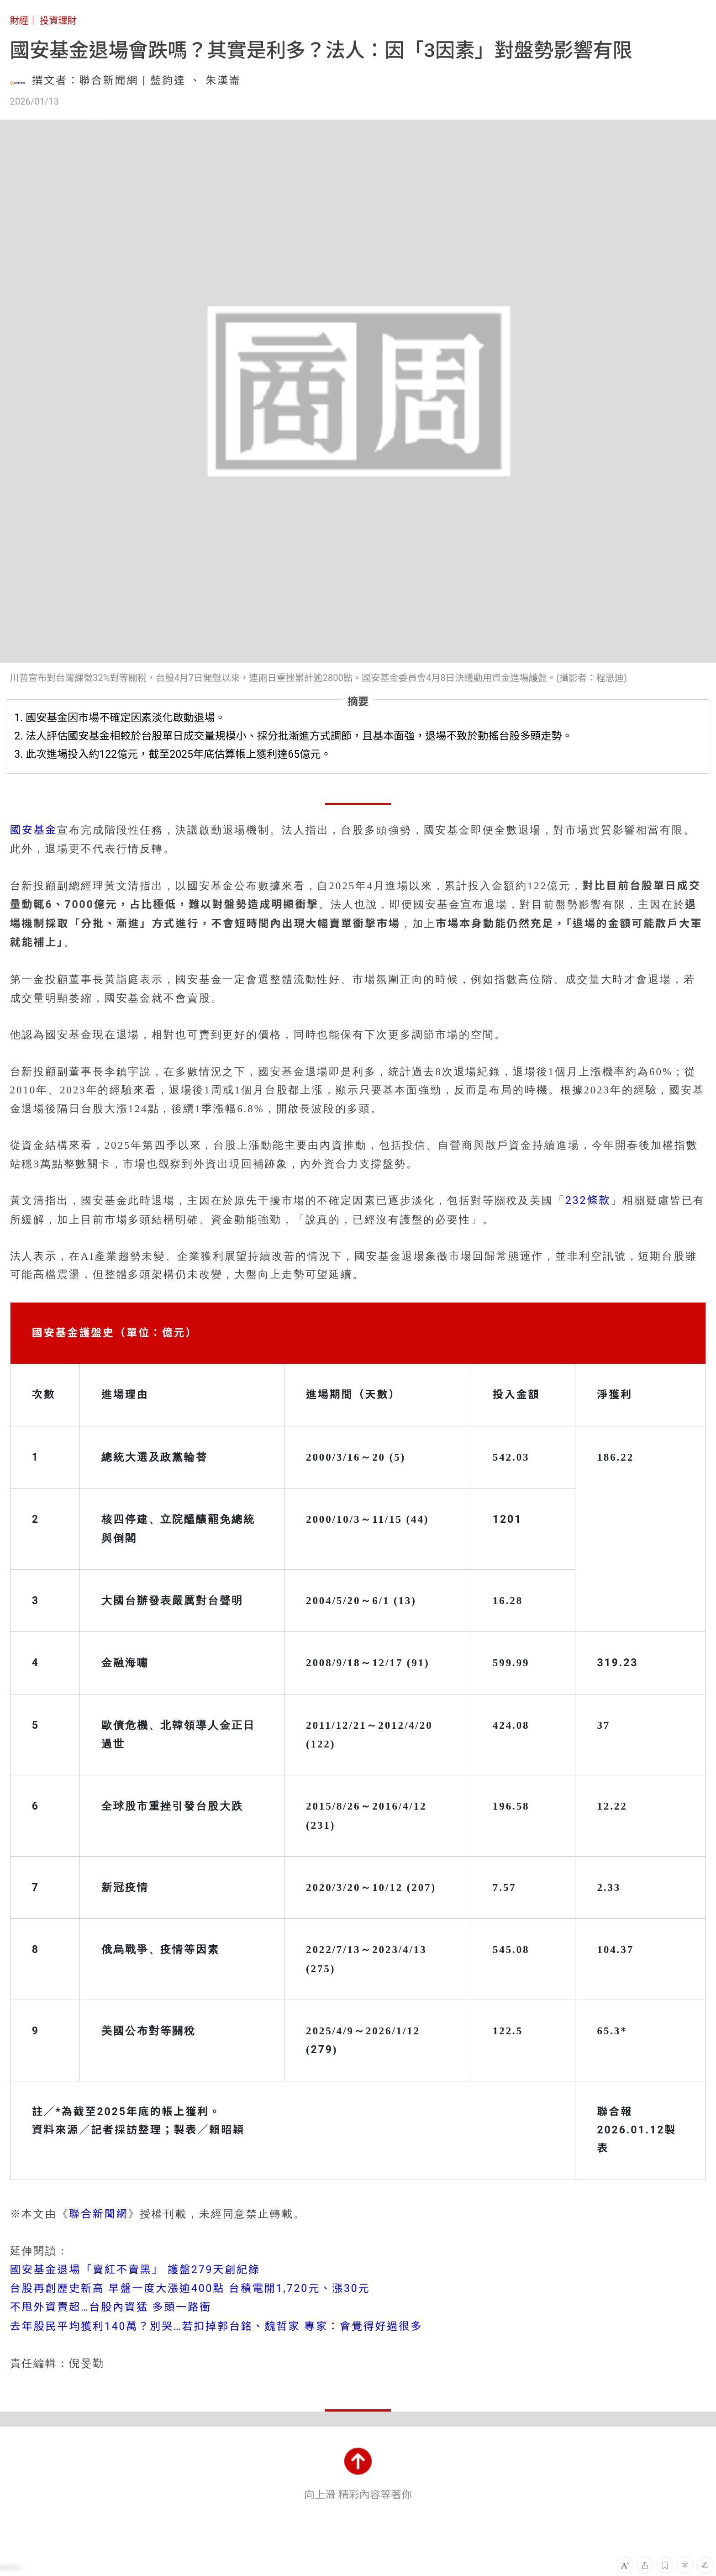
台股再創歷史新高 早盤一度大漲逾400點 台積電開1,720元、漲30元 (190, 2288)
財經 (19, 20)
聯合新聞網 (98, 2214)
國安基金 (34, 830)
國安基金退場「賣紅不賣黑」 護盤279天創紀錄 (135, 2270)
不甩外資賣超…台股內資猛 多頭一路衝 (110, 2307)
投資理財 (58, 20)
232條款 (588, 1200)
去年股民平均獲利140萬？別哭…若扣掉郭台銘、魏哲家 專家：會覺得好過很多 (216, 2326)
